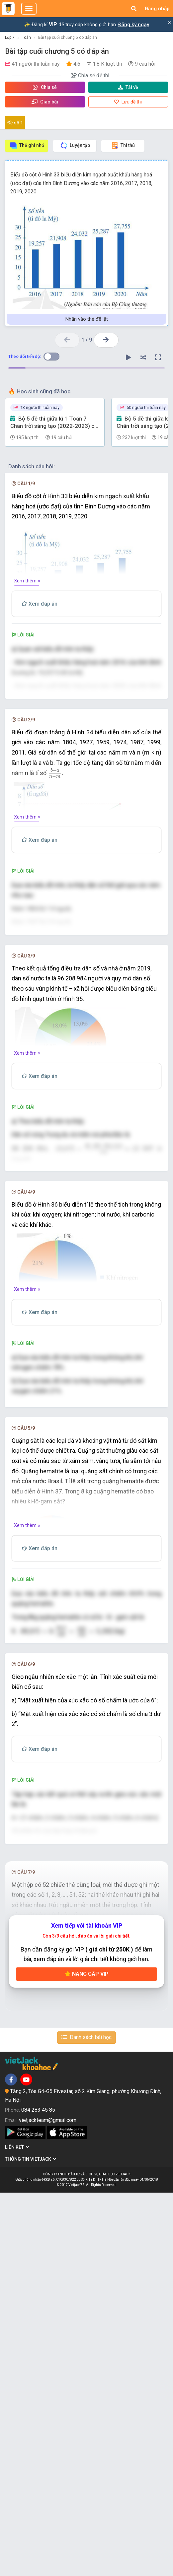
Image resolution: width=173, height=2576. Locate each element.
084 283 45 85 (38, 2493)
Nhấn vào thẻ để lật (86, 319)
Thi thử (123, 145)
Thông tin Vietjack (30, 2542)
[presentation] (45, 734)
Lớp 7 (10, 37)
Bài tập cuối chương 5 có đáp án (67, 37)
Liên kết (17, 2530)
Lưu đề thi (128, 101)
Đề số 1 (15, 122)
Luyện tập (75, 145)
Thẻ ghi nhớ (26, 145)
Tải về (128, 87)
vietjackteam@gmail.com (47, 2503)
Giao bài (45, 101)
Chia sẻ (45, 87)
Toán (26, 37)
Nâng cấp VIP (87, 2357)
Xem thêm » (27, 581)
